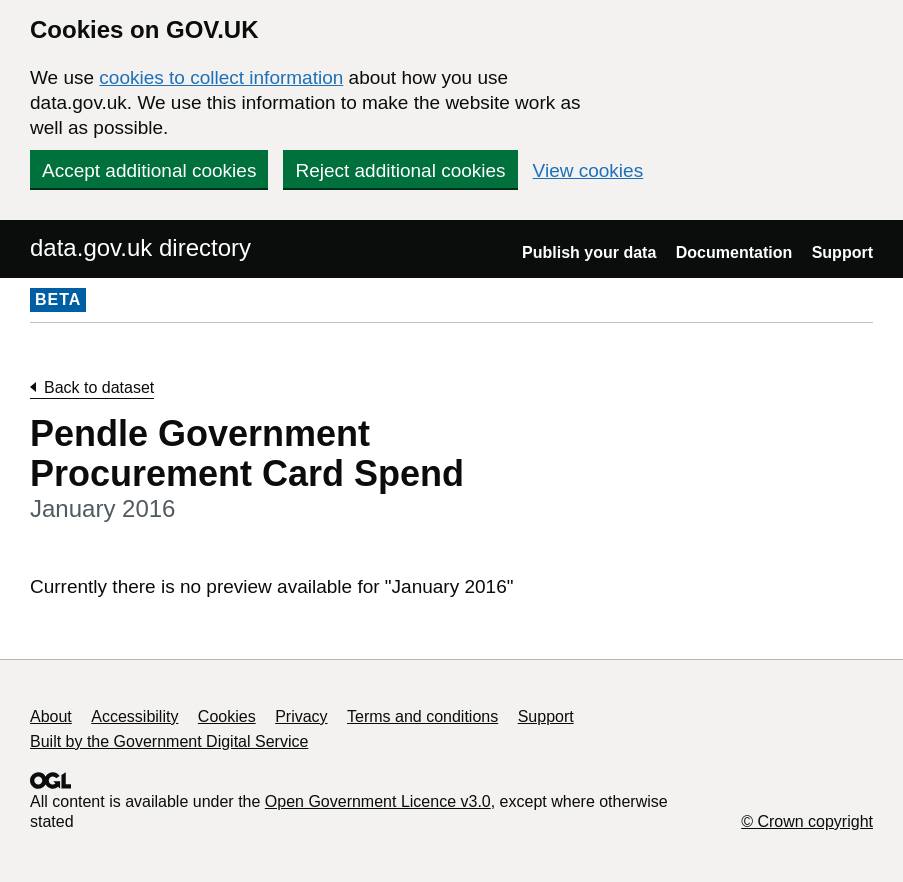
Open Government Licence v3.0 (378, 801)
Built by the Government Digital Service (169, 741)
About (51, 716)
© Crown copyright (807, 821)
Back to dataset (99, 387)
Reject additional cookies (400, 170)
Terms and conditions (422, 716)
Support (842, 252)
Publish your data (589, 252)
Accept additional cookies (149, 170)
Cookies (227, 716)
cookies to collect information (221, 77)
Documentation (734, 252)
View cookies (588, 170)
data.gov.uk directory (140, 247)
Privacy (301, 716)
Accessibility (134, 716)
